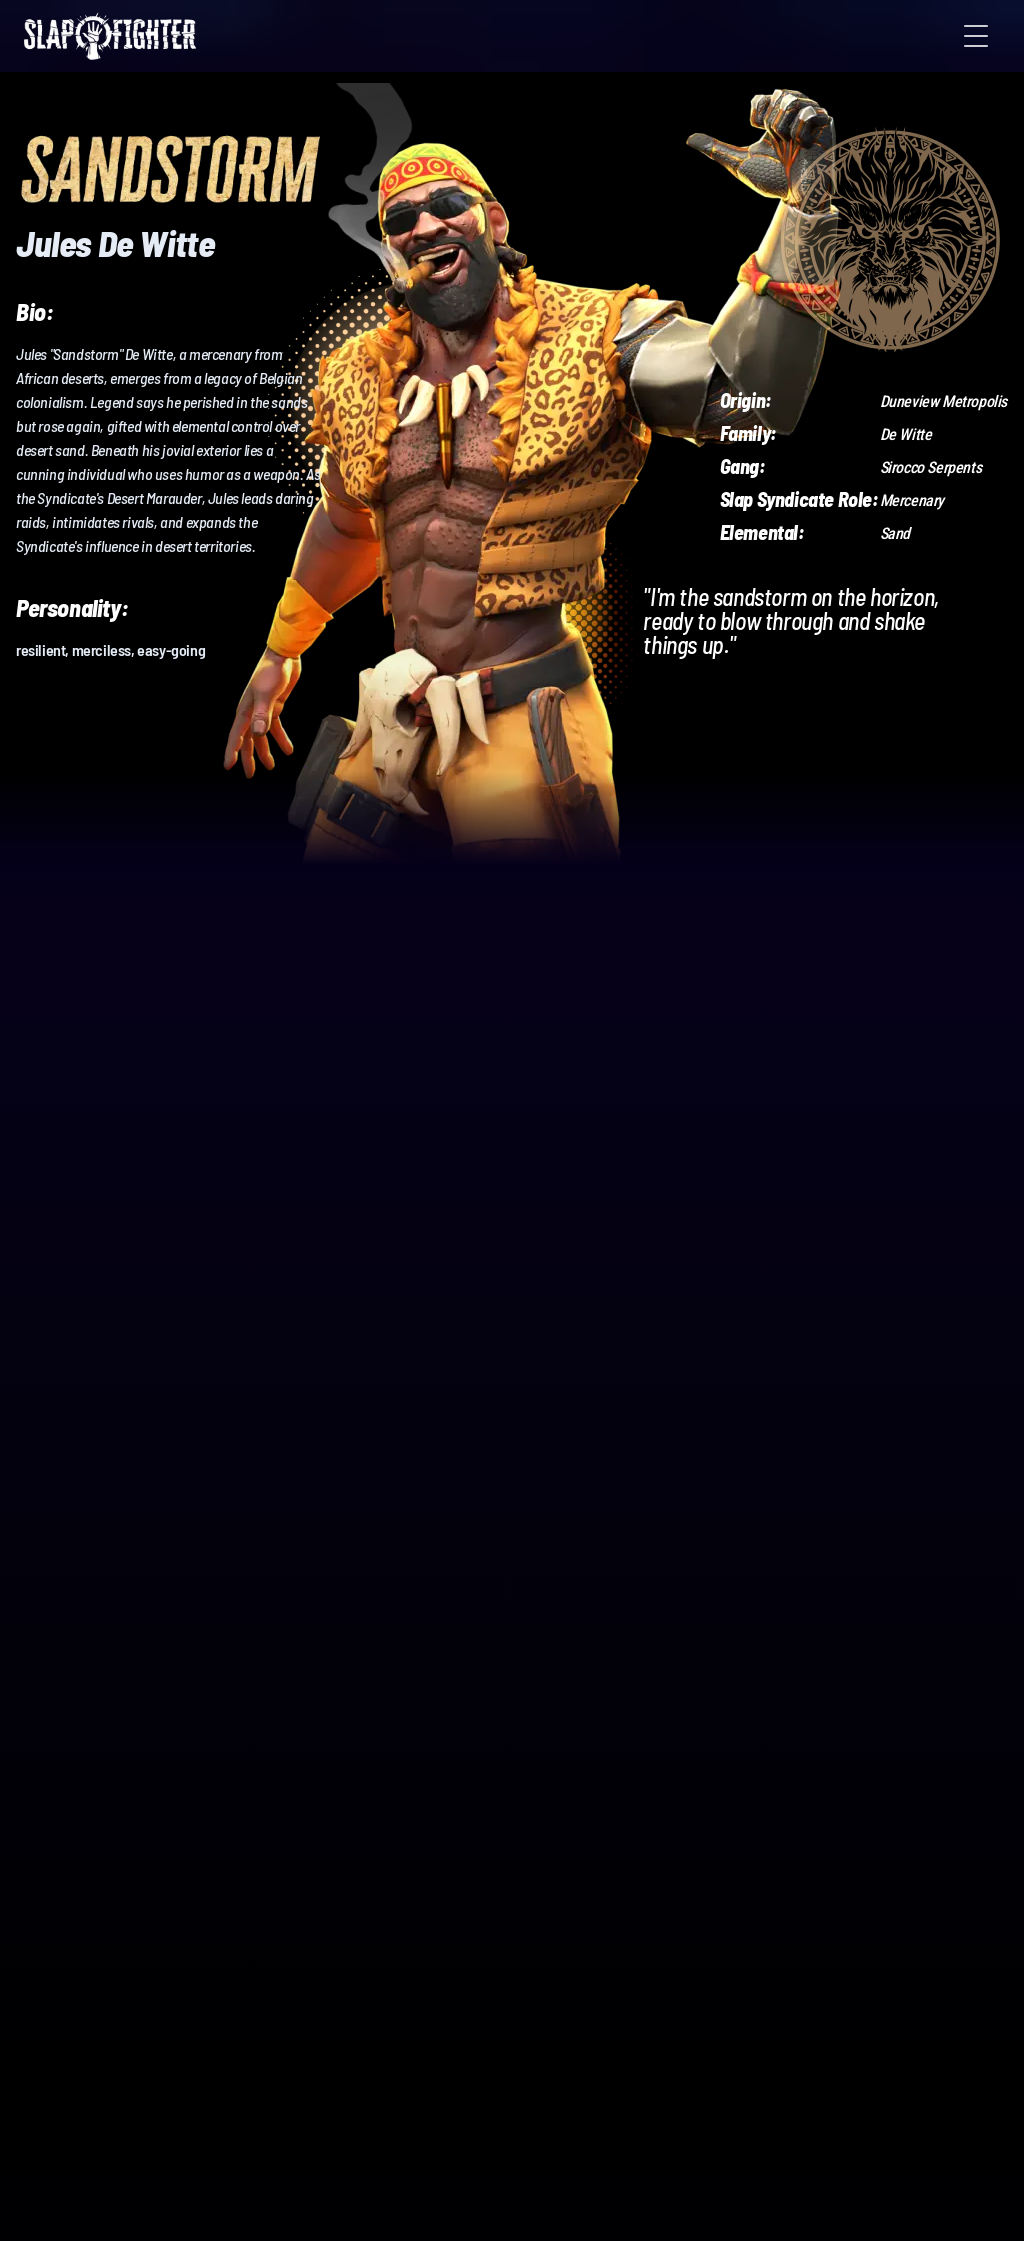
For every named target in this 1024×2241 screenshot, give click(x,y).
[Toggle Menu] (976, 36)
